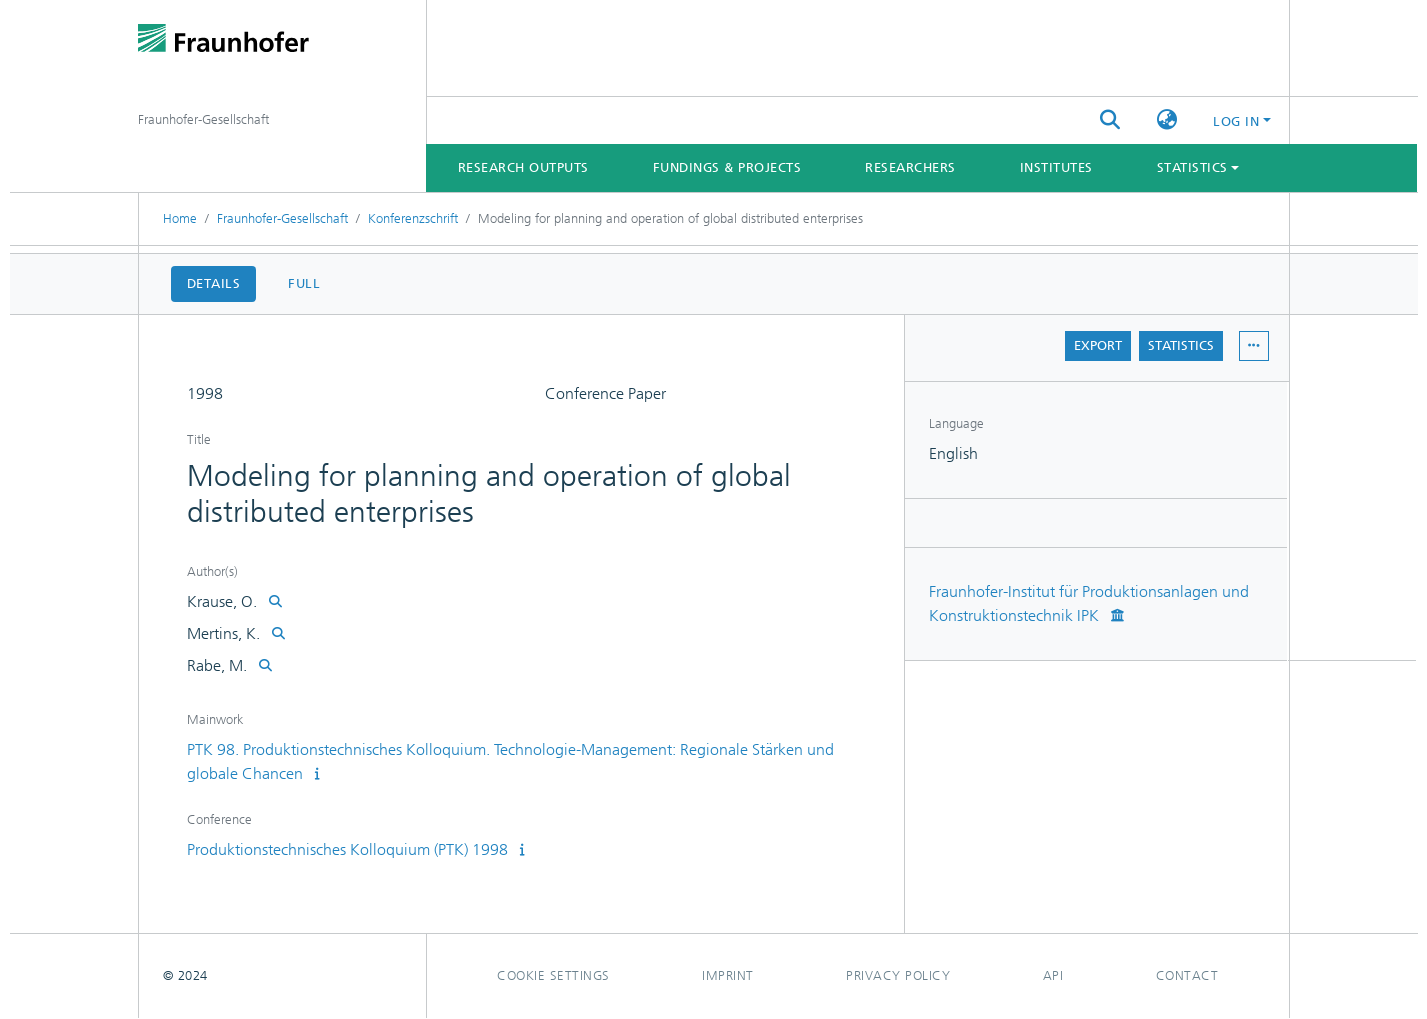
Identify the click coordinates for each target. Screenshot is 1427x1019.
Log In (1236, 121)
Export (1098, 345)
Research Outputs (523, 167)
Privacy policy (898, 975)
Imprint (728, 975)
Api (1053, 975)
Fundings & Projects (727, 167)
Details (214, 283)
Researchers (910, 167)
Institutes (1056, 167)
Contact (1187, 975)
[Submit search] (1109, 121)
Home (180, 218)
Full (304, 283)
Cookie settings (553, 975)
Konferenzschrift (413, 218)
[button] (1166, 121)
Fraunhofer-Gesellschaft (282, 218)
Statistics (1181, 345)
